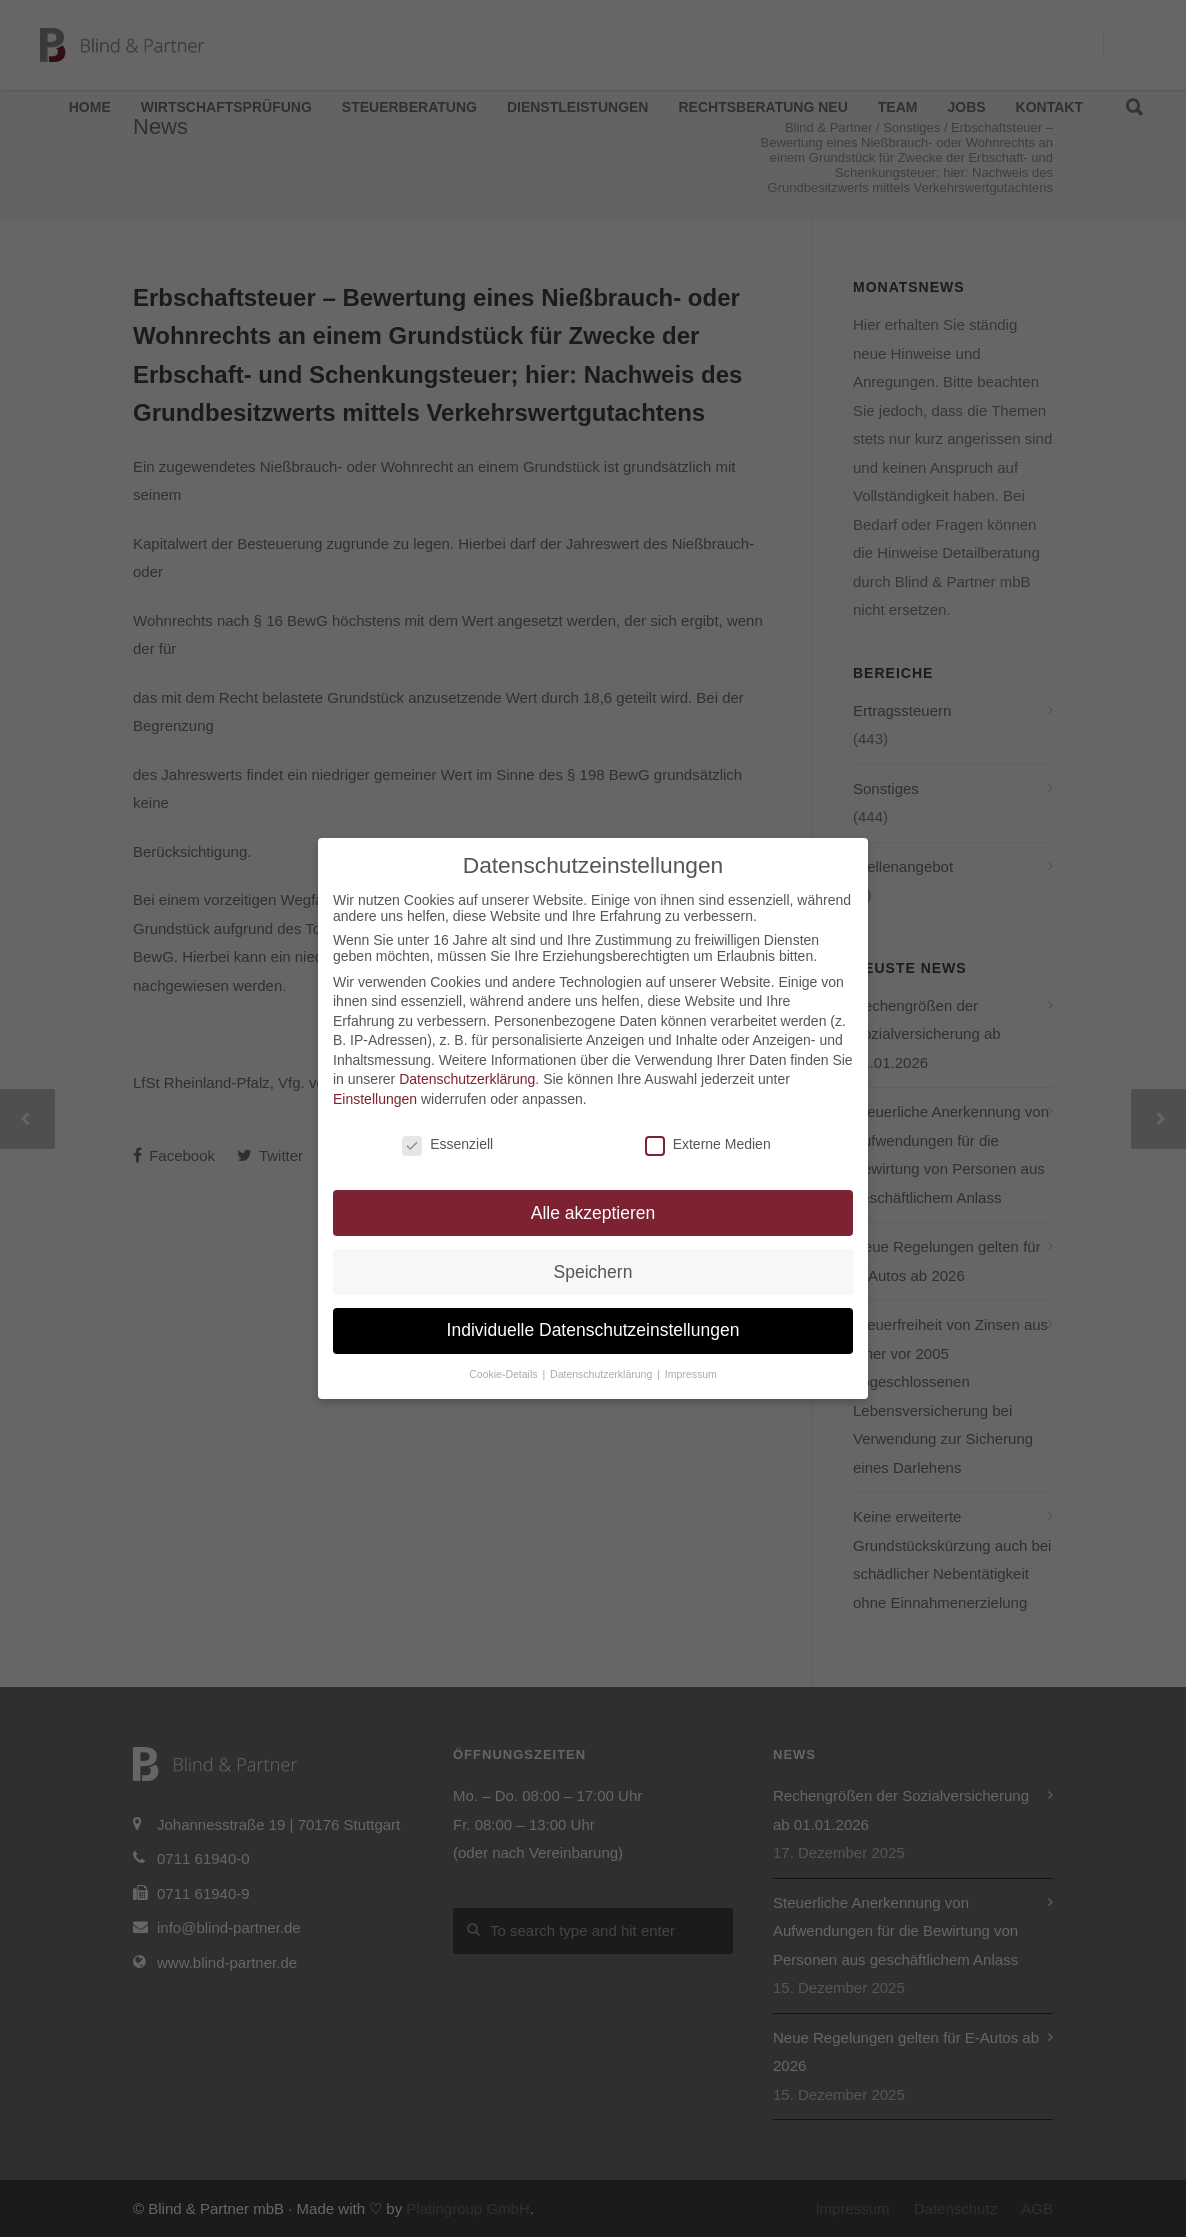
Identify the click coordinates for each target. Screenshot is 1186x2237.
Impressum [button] (691, 1374)
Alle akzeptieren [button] (593, 1213)
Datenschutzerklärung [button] (602, 1374)
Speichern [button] (593, 1272)
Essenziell (447, 1144)
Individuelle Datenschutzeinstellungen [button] (593, 1330)
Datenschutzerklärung (467, 1079)
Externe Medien (708, 1144)
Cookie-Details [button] (504, 1374)
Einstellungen (375, 1099)
